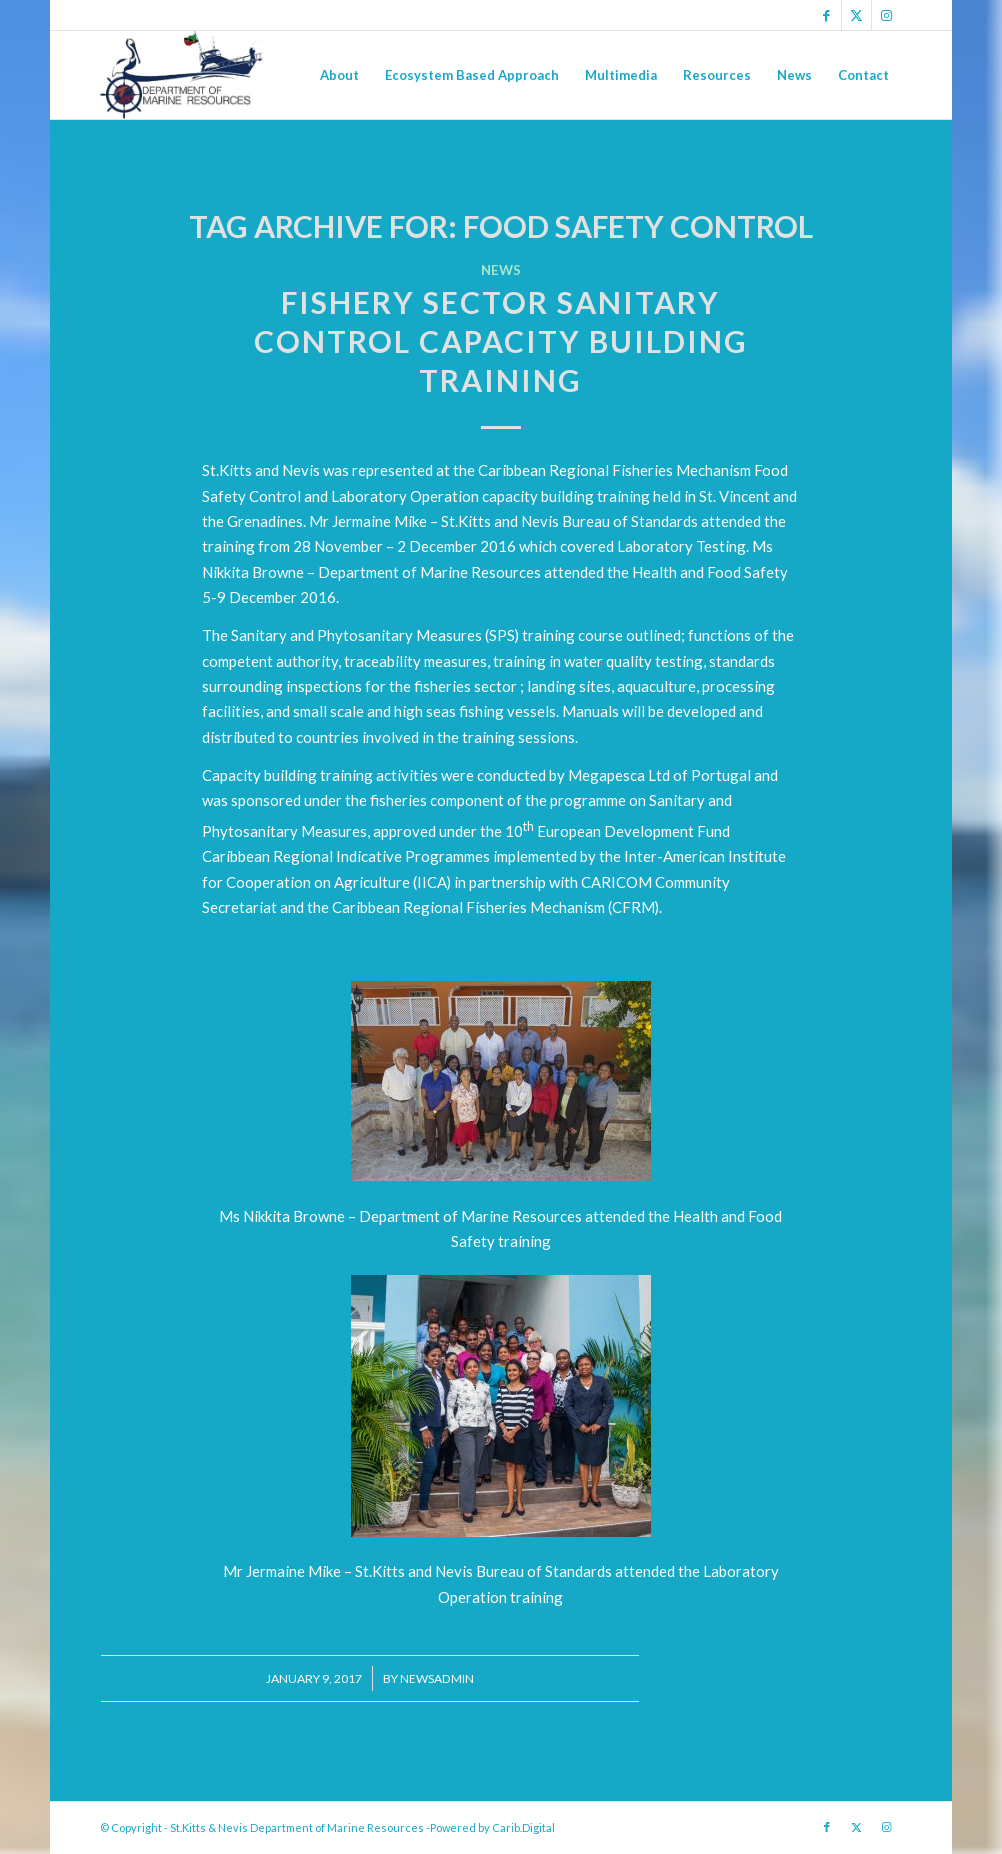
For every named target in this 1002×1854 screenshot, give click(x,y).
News (501, 270)
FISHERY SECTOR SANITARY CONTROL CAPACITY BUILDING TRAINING (501, 341)
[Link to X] (856, 15)
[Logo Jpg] (182, 75)
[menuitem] (339, 75)
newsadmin (437, 1678)
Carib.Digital (523, 1827)
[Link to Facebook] (826, 15)
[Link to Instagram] (887, 15)
